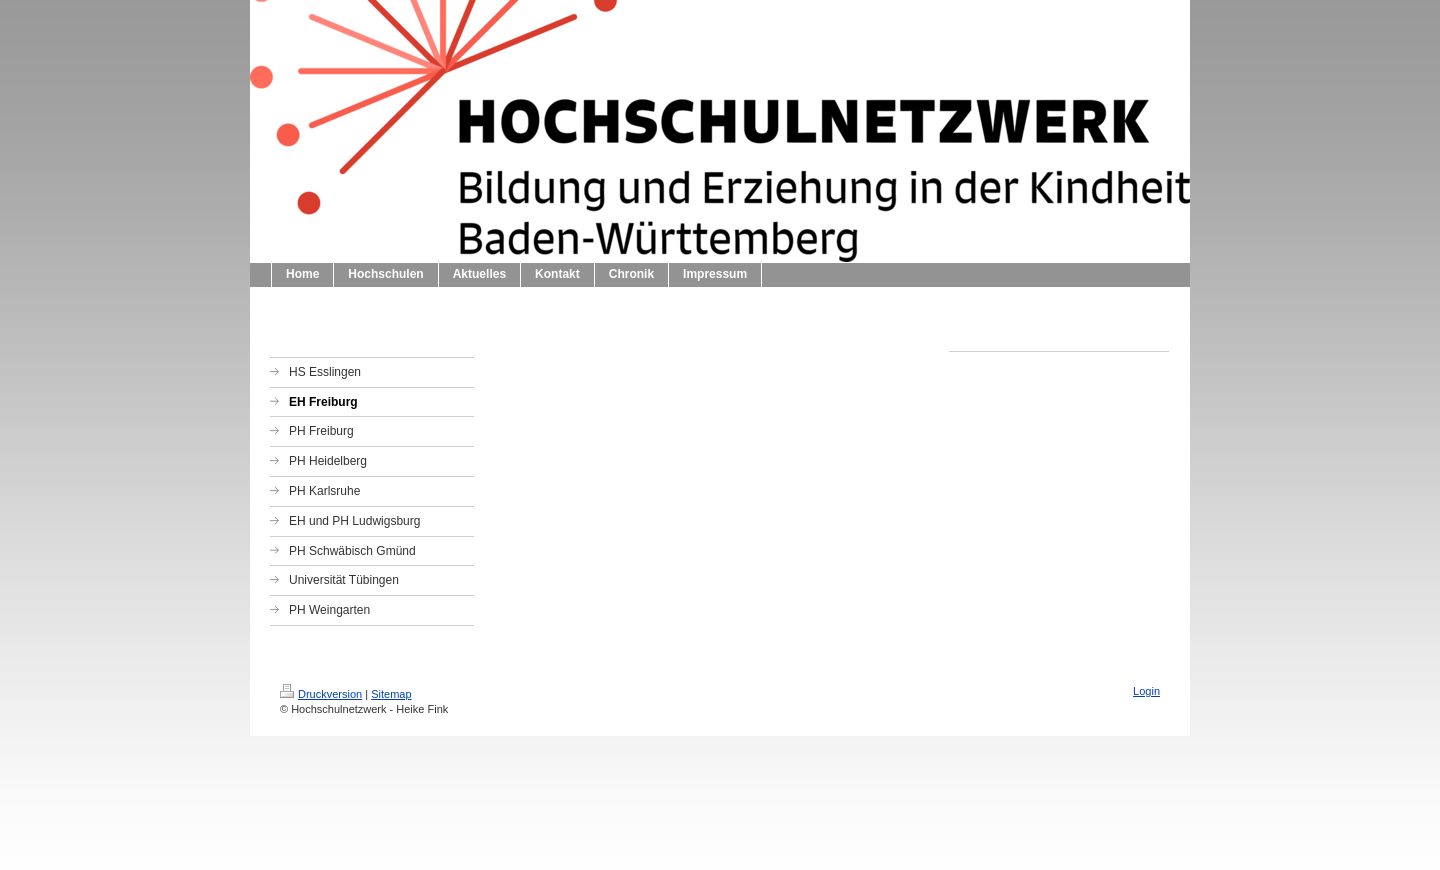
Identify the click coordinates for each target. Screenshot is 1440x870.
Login (1146, 691)
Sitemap (391, 694)
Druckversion (321, 694)
